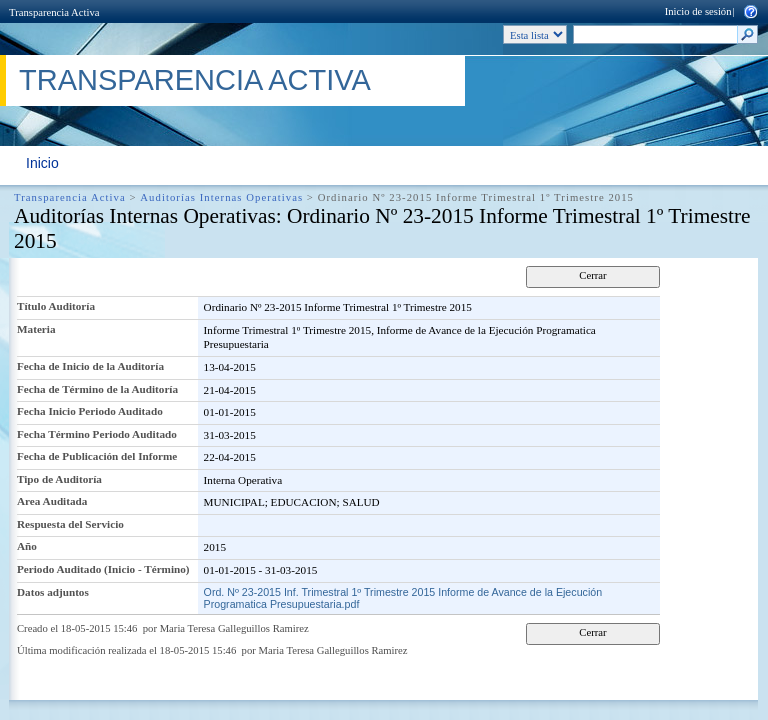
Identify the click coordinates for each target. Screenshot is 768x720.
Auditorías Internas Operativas (221, 197)
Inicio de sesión (698, 11)
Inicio (42, 163)
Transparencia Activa (54, 12)
